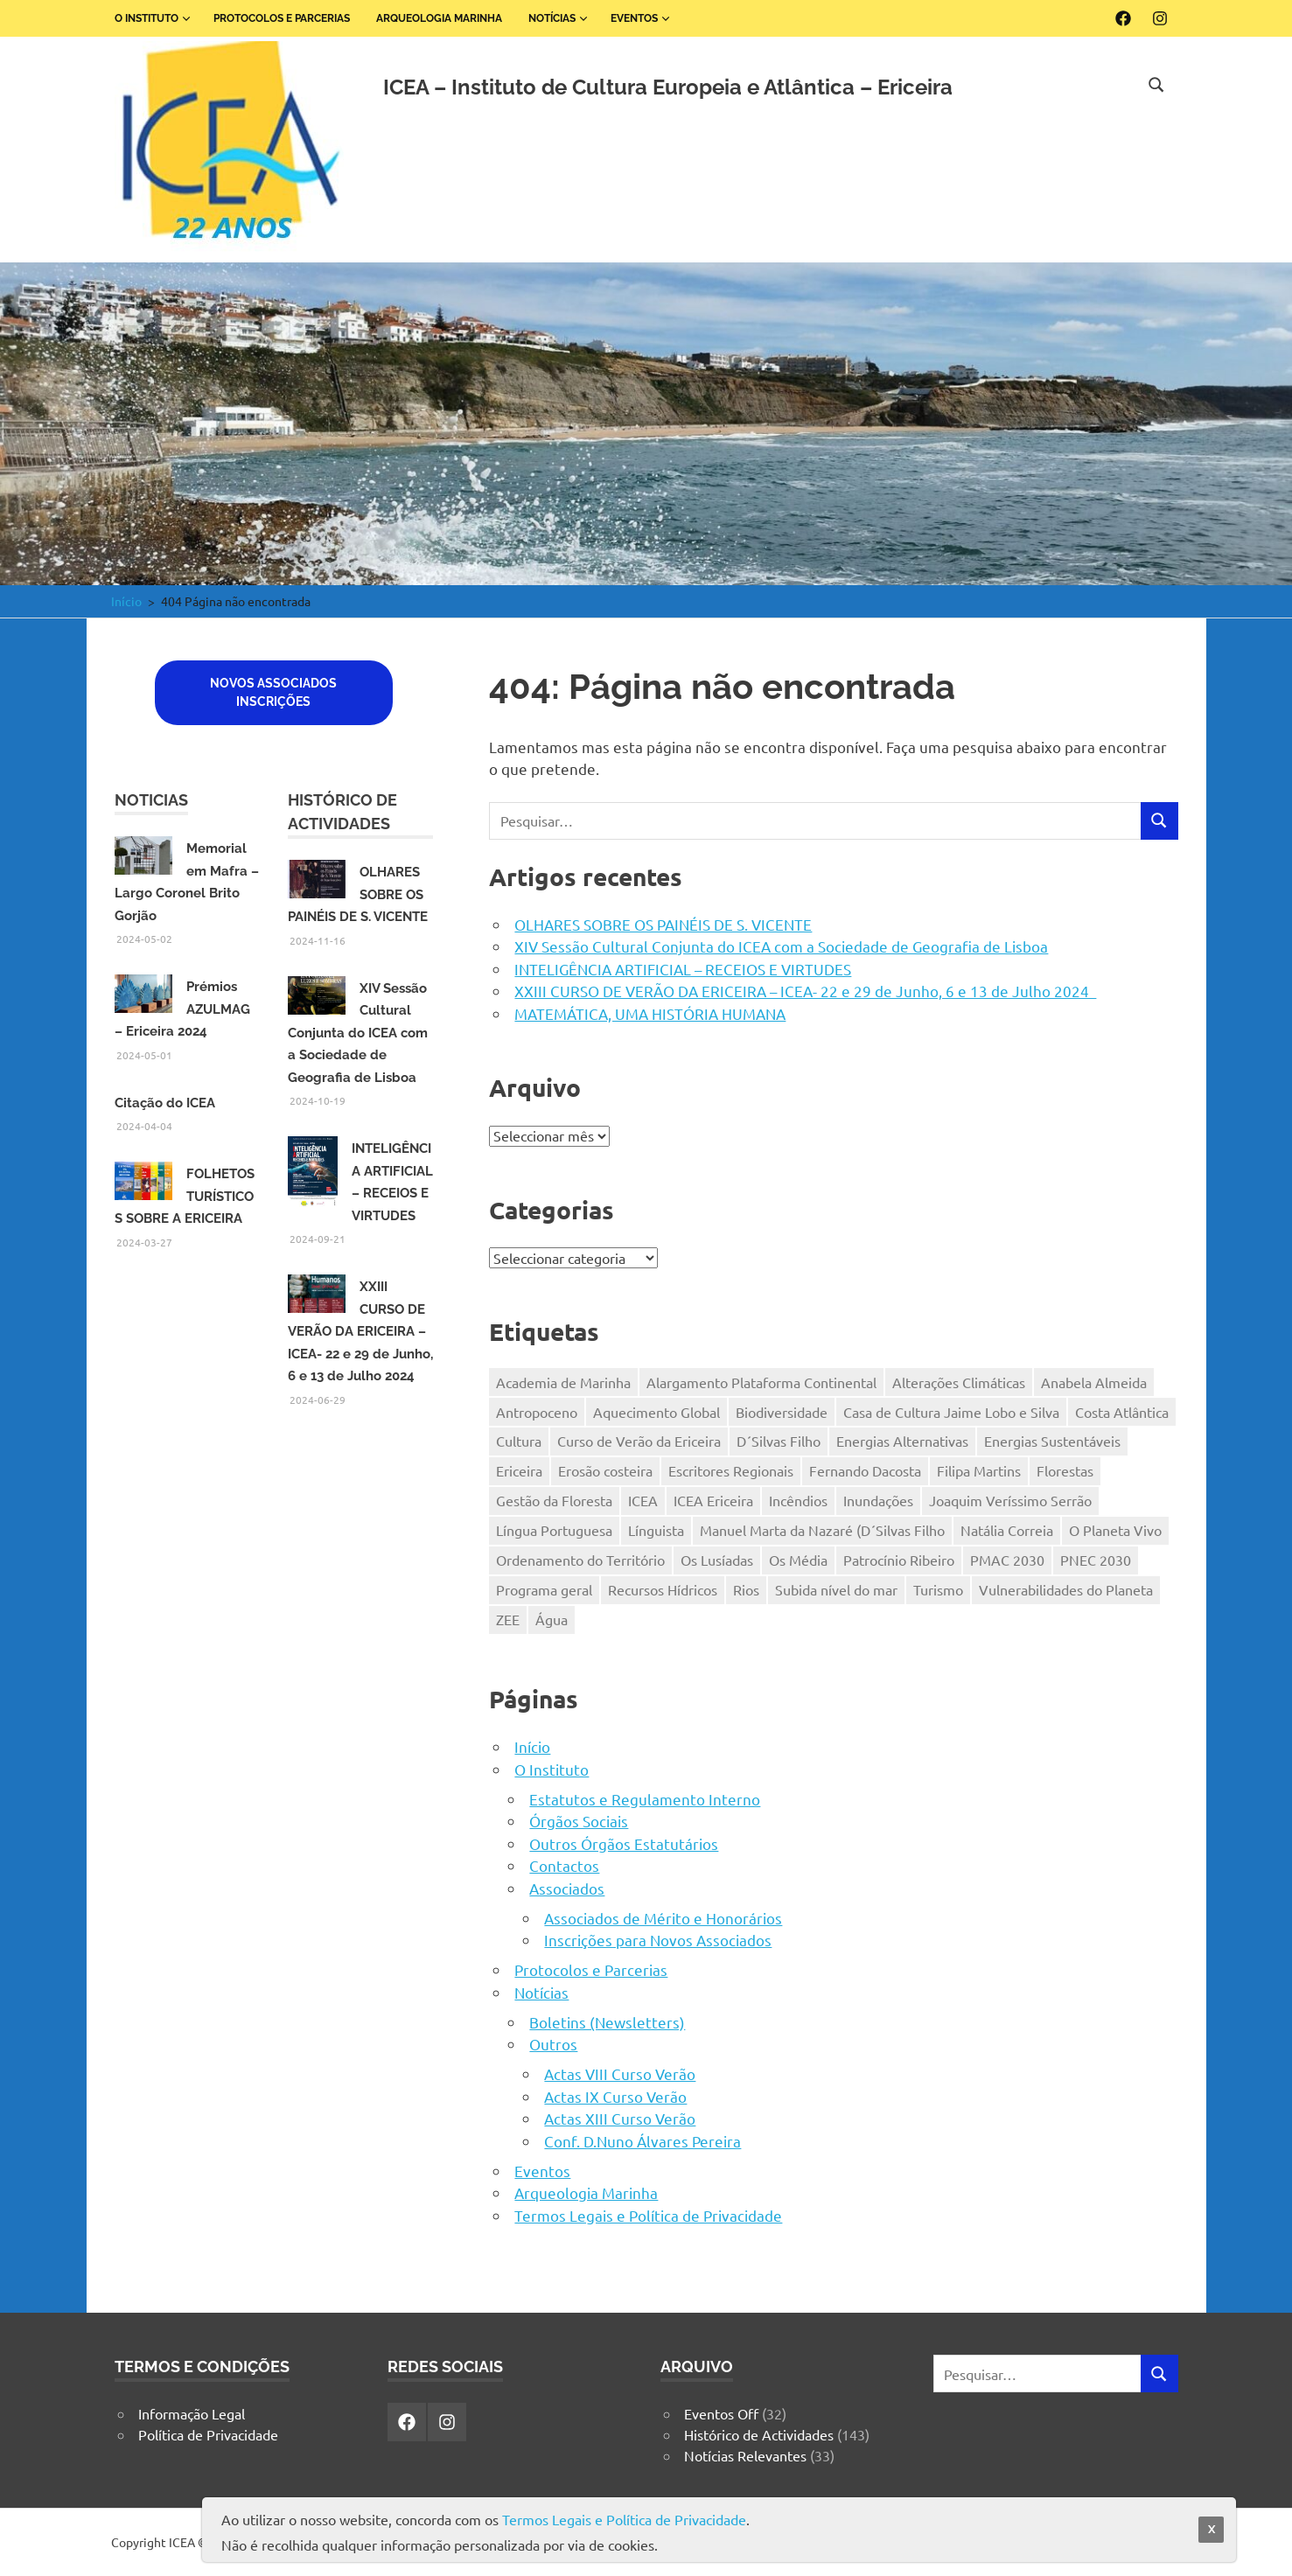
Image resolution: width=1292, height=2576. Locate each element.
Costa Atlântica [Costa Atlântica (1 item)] (1122, 1412)
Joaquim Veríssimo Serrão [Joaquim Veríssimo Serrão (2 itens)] (1010, 1500)
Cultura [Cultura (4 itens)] (518, 1440)
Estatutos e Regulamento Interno (644, 1799)
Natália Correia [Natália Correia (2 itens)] (1006, 1530)
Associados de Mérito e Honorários (663, 1918)
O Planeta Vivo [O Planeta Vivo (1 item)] (1115, 1530)
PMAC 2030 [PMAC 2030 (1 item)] (1007, 1559)
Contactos (564, 1865)
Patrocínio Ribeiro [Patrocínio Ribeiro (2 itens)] (898, 1559)
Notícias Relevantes (745, 2455)
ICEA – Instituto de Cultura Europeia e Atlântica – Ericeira (668, 87)
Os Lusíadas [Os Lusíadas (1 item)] (717, 1559)
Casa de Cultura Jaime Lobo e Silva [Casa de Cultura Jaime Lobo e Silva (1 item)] (951, 1412)
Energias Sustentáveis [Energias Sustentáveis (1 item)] (1052, 1440)
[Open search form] (1156, 82)
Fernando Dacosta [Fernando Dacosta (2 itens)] (865, 1470)
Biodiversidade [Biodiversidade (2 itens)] (782, 1412)
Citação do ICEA (165, 1103)
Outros (553, 2044)
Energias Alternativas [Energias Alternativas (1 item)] (902, 1440)
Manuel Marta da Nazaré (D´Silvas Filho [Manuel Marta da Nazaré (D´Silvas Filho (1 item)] (822, 1530)
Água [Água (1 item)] (551, 1619)
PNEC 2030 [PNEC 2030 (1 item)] (1095, 1559)
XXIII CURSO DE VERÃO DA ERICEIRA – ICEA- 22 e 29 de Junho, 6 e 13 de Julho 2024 (805, 990)
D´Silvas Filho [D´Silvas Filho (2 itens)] (779, 1440)
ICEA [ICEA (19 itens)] (643, 1500)
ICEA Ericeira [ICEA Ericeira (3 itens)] (713, 1500)
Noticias (151, 800)
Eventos (641, 18)
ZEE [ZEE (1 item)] (508, 1619)
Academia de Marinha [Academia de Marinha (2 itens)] (563, 1382)
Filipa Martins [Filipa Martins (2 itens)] (979, 1470)
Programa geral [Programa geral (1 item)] (544, 1589)
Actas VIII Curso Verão (619, 2073)
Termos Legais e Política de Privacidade (648, 2215)
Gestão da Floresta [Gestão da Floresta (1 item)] (554, 1500)
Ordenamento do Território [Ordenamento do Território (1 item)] (580, 1559)
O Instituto (153, 18)
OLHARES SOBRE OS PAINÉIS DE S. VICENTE (663, 924)
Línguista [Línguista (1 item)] (656, 1530)
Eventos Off (721, 2413)
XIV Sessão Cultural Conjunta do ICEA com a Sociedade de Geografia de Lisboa (781, 946)
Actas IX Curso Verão (615, 2096)
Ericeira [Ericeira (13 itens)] (519, 1470)
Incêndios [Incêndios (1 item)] (798, 1500)
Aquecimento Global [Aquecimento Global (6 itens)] (656, 1412)
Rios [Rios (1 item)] (746, 1589)
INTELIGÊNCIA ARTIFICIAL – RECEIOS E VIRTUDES (682, 969)
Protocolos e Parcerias (281, 18)
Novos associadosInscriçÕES (273, 692)
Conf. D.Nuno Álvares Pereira (642, 2141)
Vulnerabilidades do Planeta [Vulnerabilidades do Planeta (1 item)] (1066, 1589)
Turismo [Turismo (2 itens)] (938, 1589)
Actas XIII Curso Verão (619, 2118)
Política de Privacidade (208, 2434)
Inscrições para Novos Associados (658, 1939)
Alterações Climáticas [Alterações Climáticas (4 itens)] (958, 1382)
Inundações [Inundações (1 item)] (878, 1500)
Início (532, 1746)
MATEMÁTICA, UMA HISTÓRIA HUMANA (650, 1013)
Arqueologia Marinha (439, 18)
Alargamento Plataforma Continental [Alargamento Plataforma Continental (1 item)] (761, 1382)
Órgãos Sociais (578, 1821)
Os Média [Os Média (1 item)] (798, 1559)
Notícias (558, 18)
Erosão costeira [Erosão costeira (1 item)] (605, 1470)
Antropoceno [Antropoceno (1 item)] (536, 1412)
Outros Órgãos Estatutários (623, 1843)
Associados (566, 1888)
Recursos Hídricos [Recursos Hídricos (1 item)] (662, 1589)
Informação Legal (191, 2413)
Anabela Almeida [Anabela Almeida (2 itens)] (1094, 1382)
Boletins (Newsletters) (607, 2022)
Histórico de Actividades (759, 2434)
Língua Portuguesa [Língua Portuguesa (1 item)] (554, 1530)
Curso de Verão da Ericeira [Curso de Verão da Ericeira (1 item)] (639, 1440)
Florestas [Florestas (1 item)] (1065, 1470)
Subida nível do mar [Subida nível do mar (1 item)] (836, 1589)
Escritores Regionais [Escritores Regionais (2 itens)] (730, 1470)
